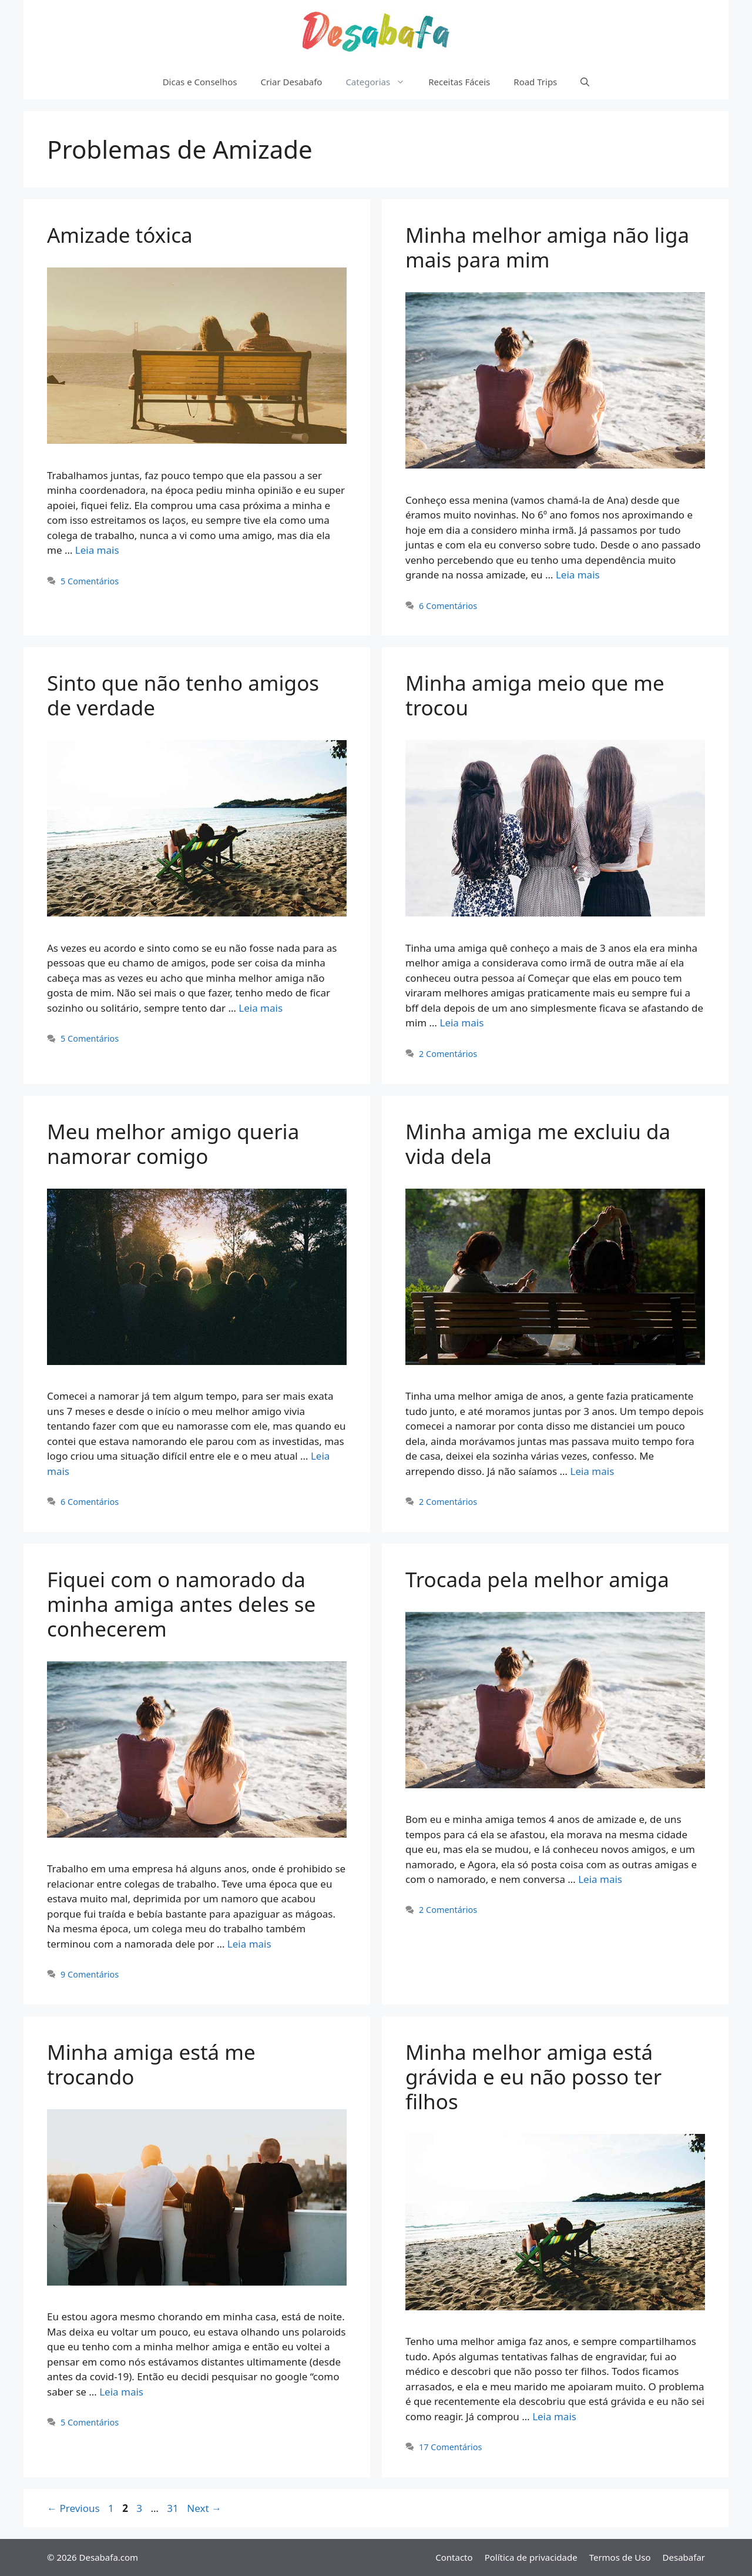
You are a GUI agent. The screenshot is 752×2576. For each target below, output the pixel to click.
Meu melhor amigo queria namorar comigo (173, 1144)
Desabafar (684, 2557)
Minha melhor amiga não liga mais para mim (547, 247)
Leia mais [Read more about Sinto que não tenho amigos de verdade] (261, 1008)
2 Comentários (448, 1053)
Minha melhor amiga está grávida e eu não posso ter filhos (533, 2076)
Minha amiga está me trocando (151, 2064)
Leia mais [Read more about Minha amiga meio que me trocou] (461, 1022)
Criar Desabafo (291, 82)
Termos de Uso (620, 2557)
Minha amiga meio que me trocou (534, 695)
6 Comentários (448, 605)
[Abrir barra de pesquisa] (585, 81)
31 (173, 2508)
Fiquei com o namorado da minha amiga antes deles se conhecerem (181, 1603)
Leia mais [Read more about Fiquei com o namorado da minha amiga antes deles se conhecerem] (249, 1944)
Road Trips (535, 82)
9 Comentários (90, 1974)
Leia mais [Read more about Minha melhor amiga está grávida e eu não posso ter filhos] (554, 2416)
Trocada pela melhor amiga (537, 1579)
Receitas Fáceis (459, 82)
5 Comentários (90, 581)
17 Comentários (450, 2447)
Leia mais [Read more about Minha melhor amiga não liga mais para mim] (578, 574)
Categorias (381, 81)
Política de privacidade (531, 2557)
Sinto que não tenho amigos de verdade (183, 695)
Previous (73, 2508)
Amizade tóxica (120, 235)
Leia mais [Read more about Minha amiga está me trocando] (121, 2391)
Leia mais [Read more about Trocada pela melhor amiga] (600, 1879)
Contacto (453, 2557)
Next (204, 2508)
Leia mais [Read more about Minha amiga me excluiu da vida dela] (592, 1471)
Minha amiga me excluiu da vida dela (537, 1144)
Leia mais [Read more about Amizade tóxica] (97, 550)
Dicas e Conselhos (200, 82)
